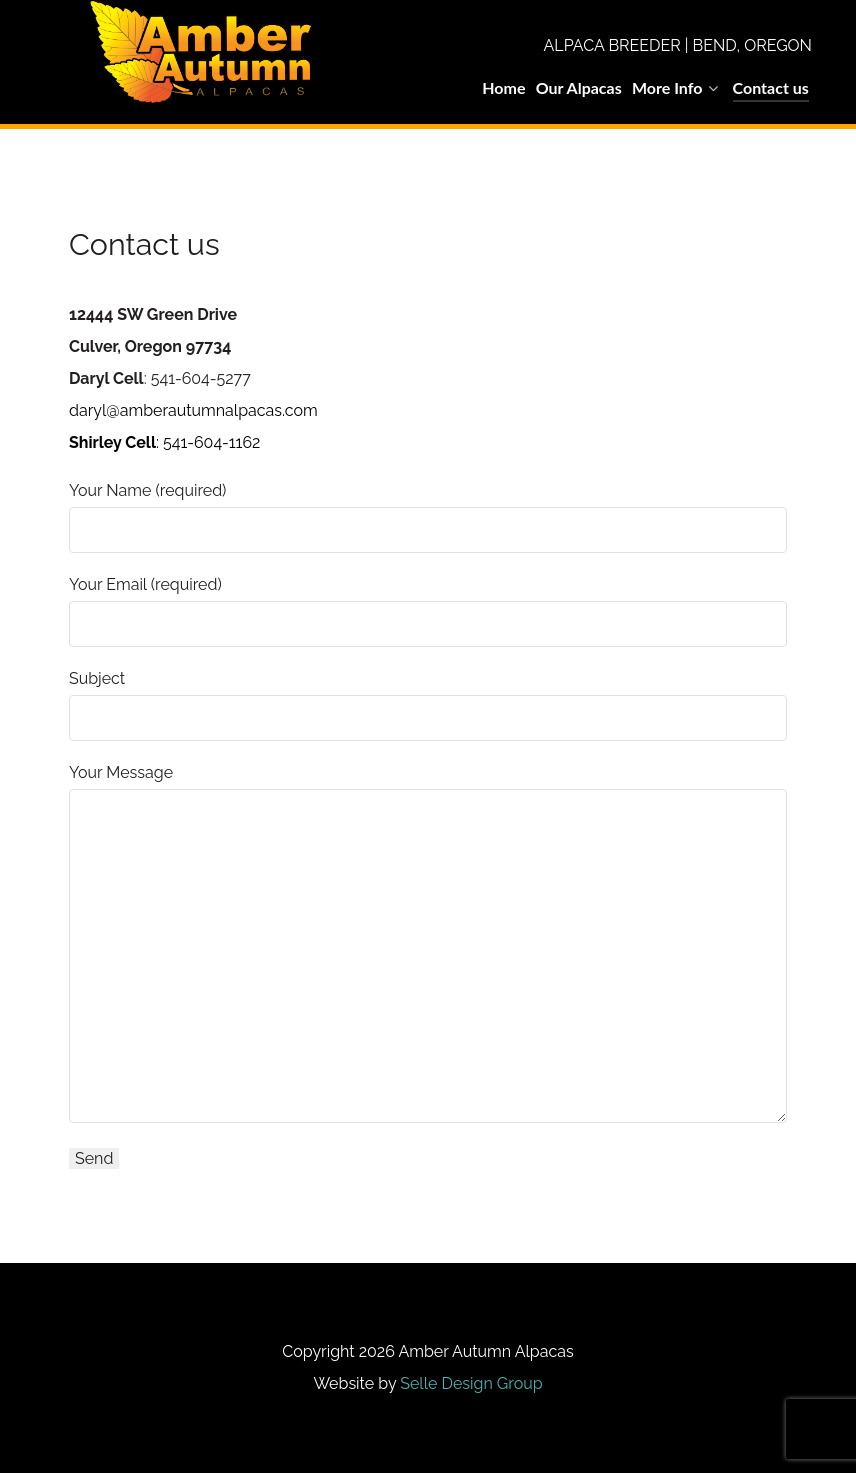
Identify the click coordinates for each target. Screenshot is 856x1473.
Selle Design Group (471, 1383)
